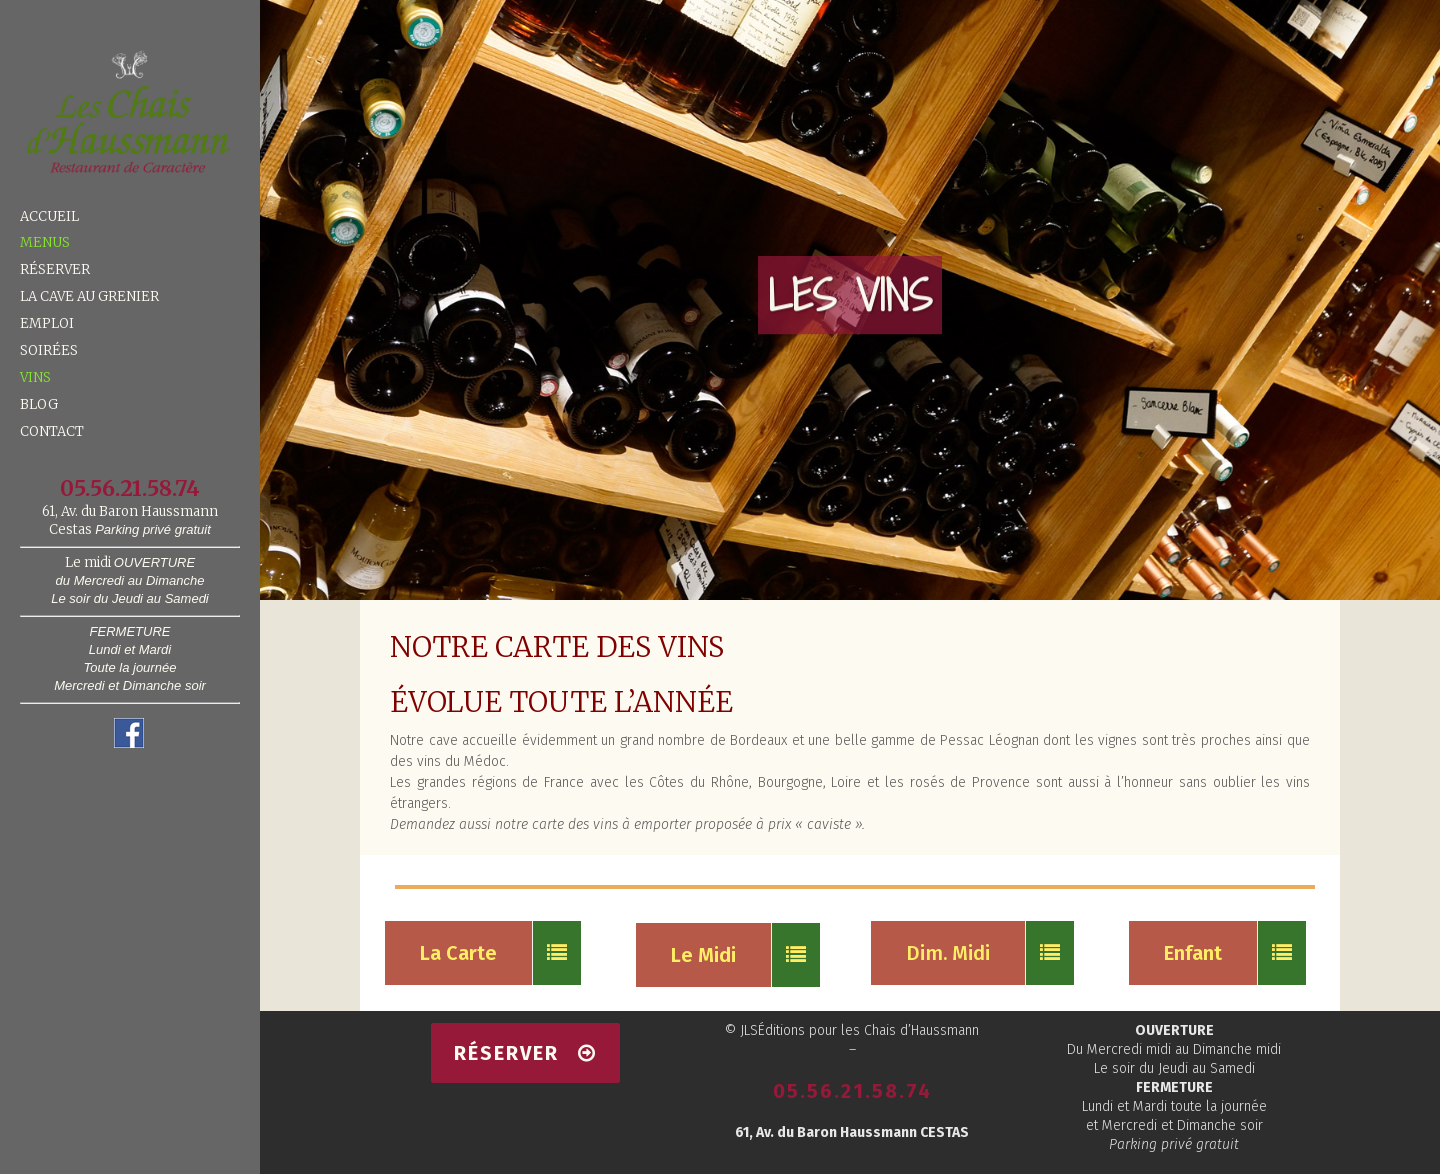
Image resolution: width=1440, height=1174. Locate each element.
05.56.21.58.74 (852, 1091)
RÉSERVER (525, 1053)
